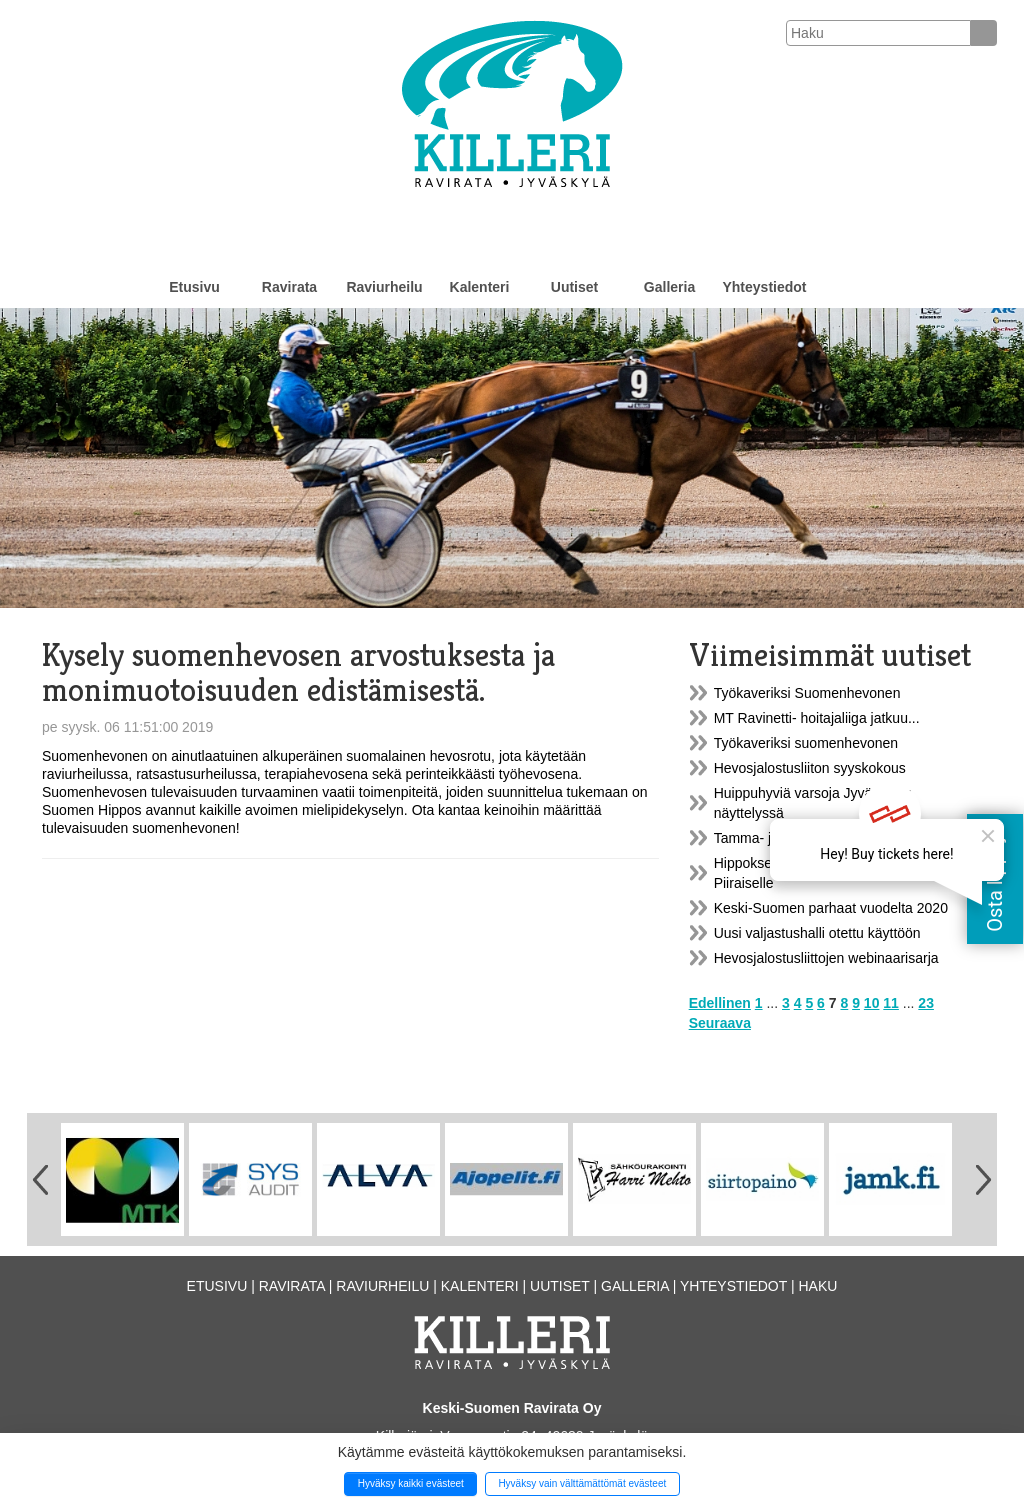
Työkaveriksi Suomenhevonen (807, 693)
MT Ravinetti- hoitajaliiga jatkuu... (817, 718)
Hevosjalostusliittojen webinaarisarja (826, 958)
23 (926, 1003)
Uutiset (574, 287)
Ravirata (289, 287)
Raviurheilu (384, 287)
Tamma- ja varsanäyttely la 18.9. (815, 838)
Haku (817, 1286)
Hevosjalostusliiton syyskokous (810, 768)
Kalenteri (480, 287)
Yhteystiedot (764, 287)
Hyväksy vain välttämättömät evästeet (582, 1483)
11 (891, 1003)
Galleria (669, 287)
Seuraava (720, 1023)
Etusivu (194, 287)
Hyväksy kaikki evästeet (411, 1483)
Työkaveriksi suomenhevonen (806, 743)
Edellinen (720, 1003)
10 (872, 1003)
